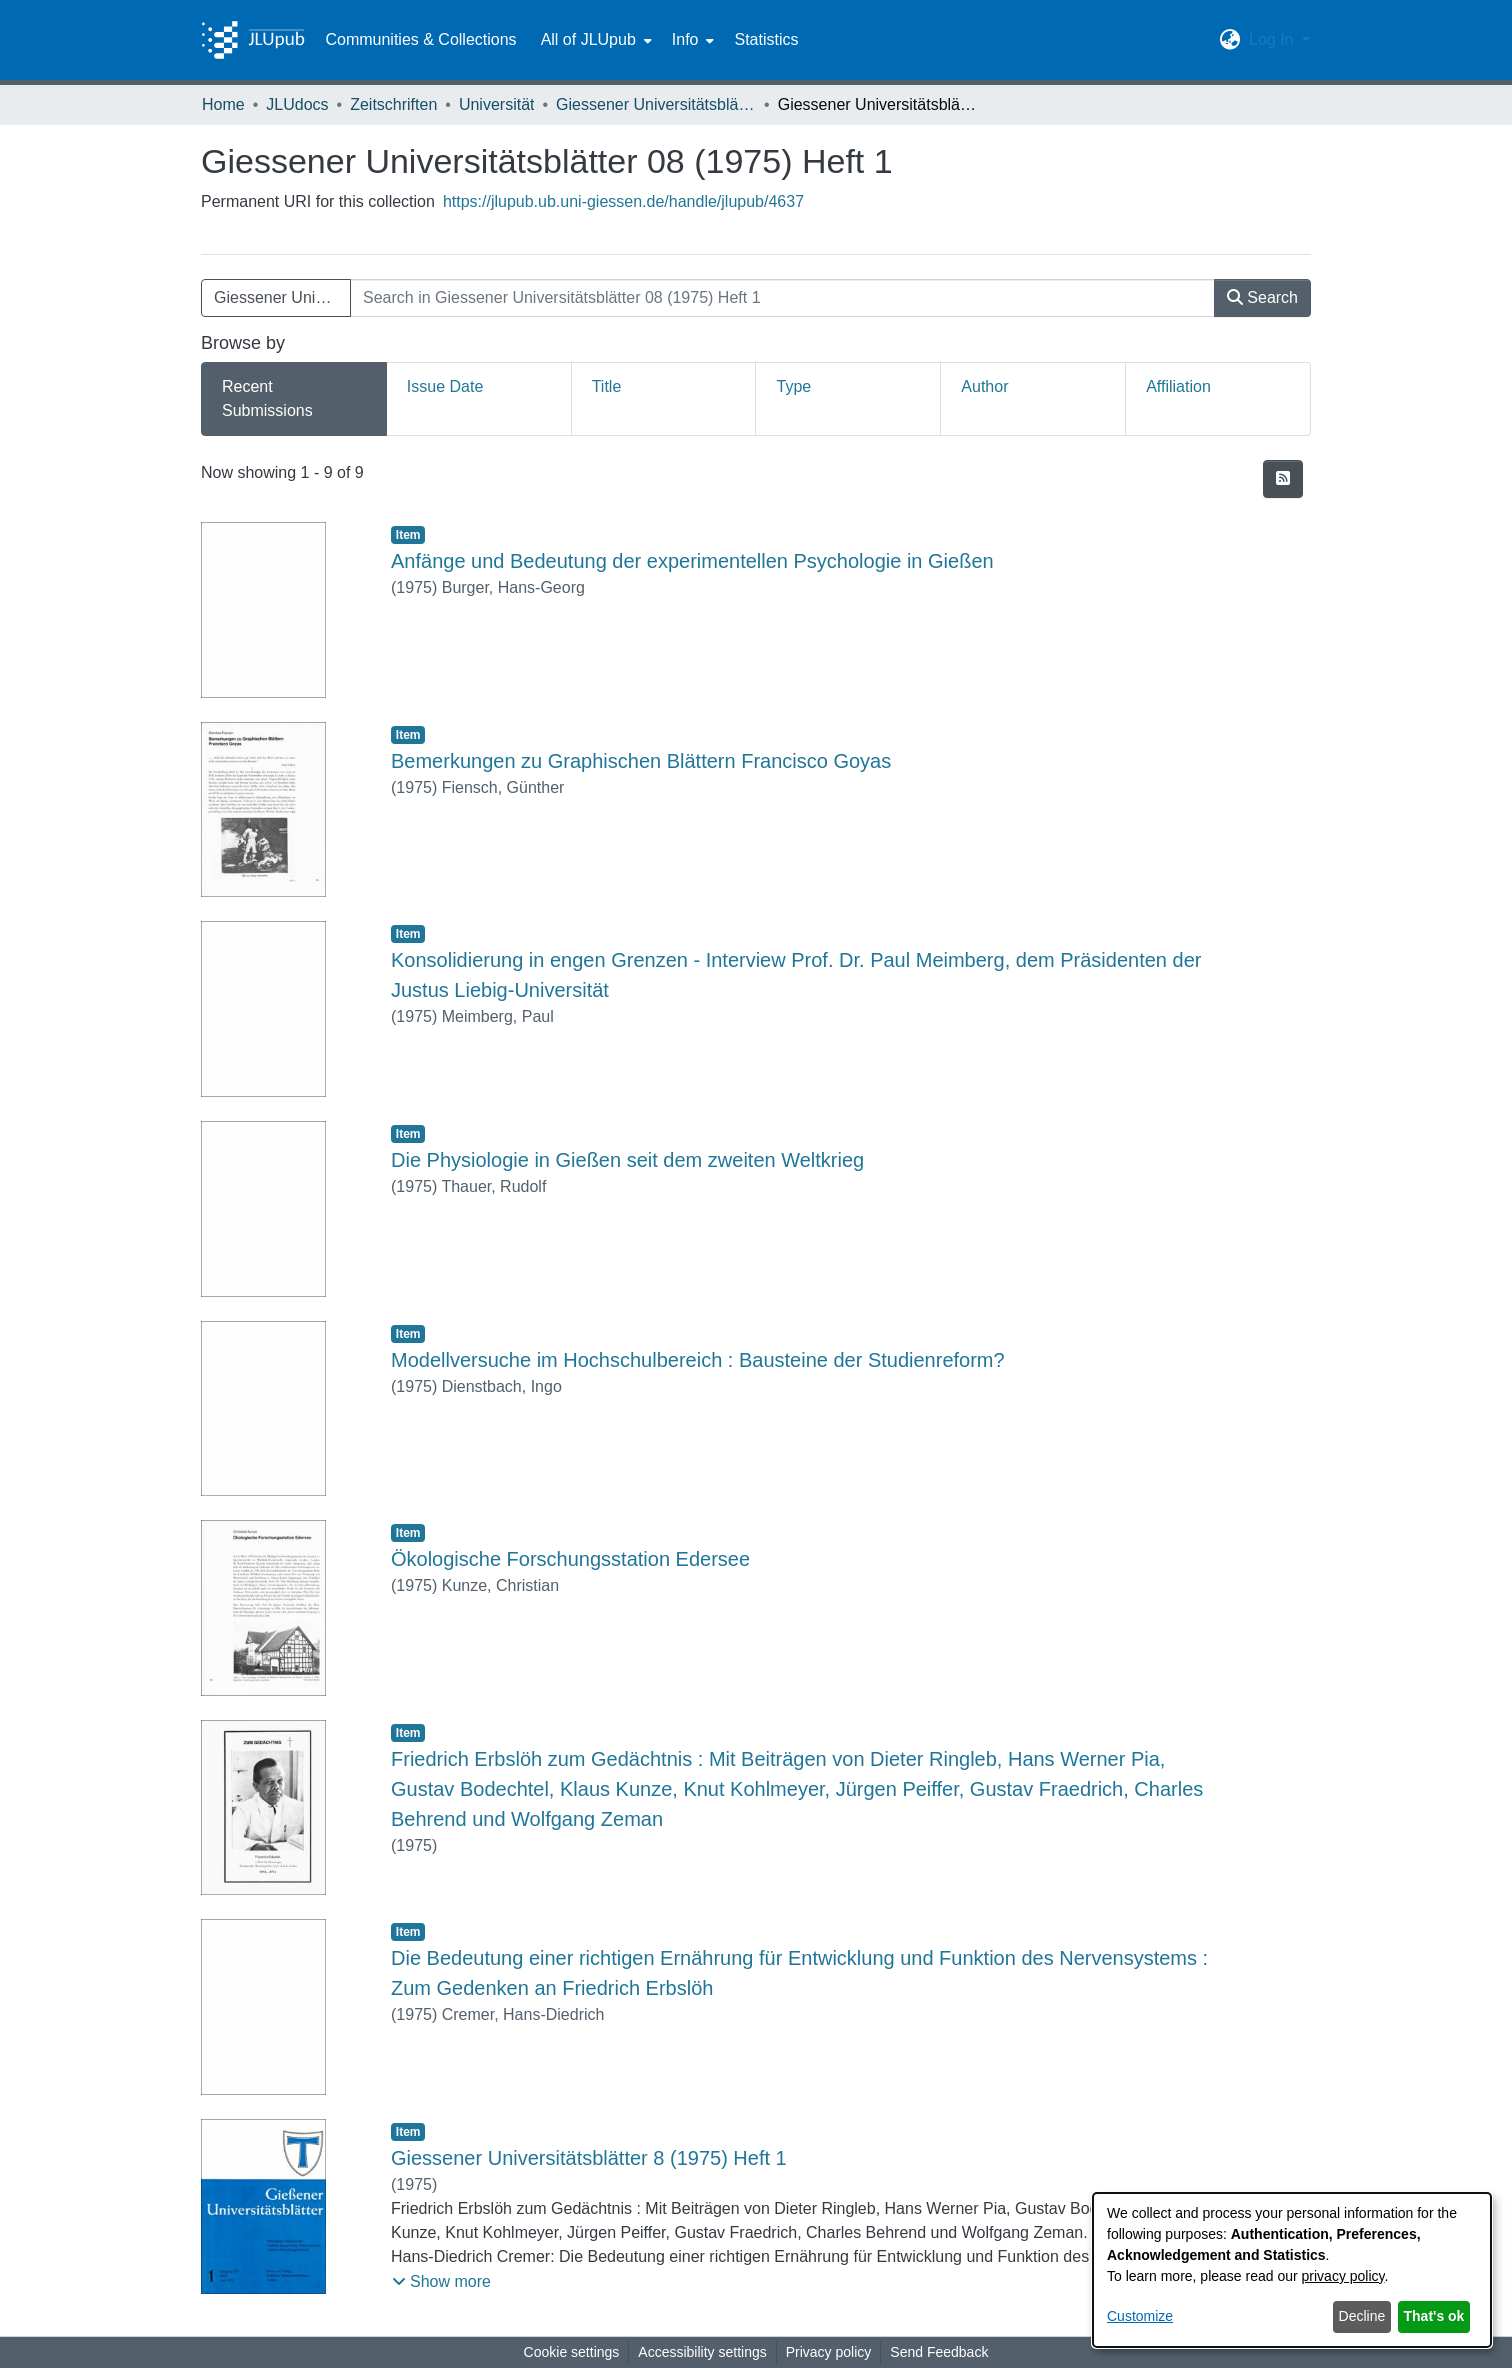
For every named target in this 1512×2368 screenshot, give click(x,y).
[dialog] (1292, 2270)
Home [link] (223, 104)
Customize (1140, 2316)
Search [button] (1262, 297)
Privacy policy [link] (829, 2352)
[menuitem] (594, 40)
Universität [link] (497, 104)
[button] (1230, 40)
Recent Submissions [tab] (267, 398)
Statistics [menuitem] (766, 39)
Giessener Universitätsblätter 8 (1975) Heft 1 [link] (589, 2158)
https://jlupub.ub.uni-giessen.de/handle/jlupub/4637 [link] (623, 201)
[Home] (253, 40)
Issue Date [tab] (445, 386)
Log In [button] (1273, 39)
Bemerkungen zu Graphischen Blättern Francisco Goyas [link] (641, 761)
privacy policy (1343, 2276)
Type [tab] (793, 386)
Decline (1362, 2316)
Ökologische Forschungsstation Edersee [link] (570, 1559)
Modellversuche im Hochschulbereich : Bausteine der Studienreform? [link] (698, 1360)
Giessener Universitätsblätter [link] (656, 104)
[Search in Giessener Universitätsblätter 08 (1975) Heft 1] (782, 298)
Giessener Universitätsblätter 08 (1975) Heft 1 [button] (282, 297)
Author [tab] (984, 386)
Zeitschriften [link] (393, 104)
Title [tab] (607, 386)
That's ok (1434, 2316)
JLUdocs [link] (297, 104)
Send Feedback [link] (939, 2352)
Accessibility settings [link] (702, 2352)
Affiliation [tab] (1178, 386)
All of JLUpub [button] (588, 39)
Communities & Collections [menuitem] (420, 39)
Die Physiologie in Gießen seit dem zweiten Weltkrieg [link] (627, 1160)
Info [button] (685, 39)
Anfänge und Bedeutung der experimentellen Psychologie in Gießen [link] (692, 561)
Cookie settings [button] (572, 2352)
